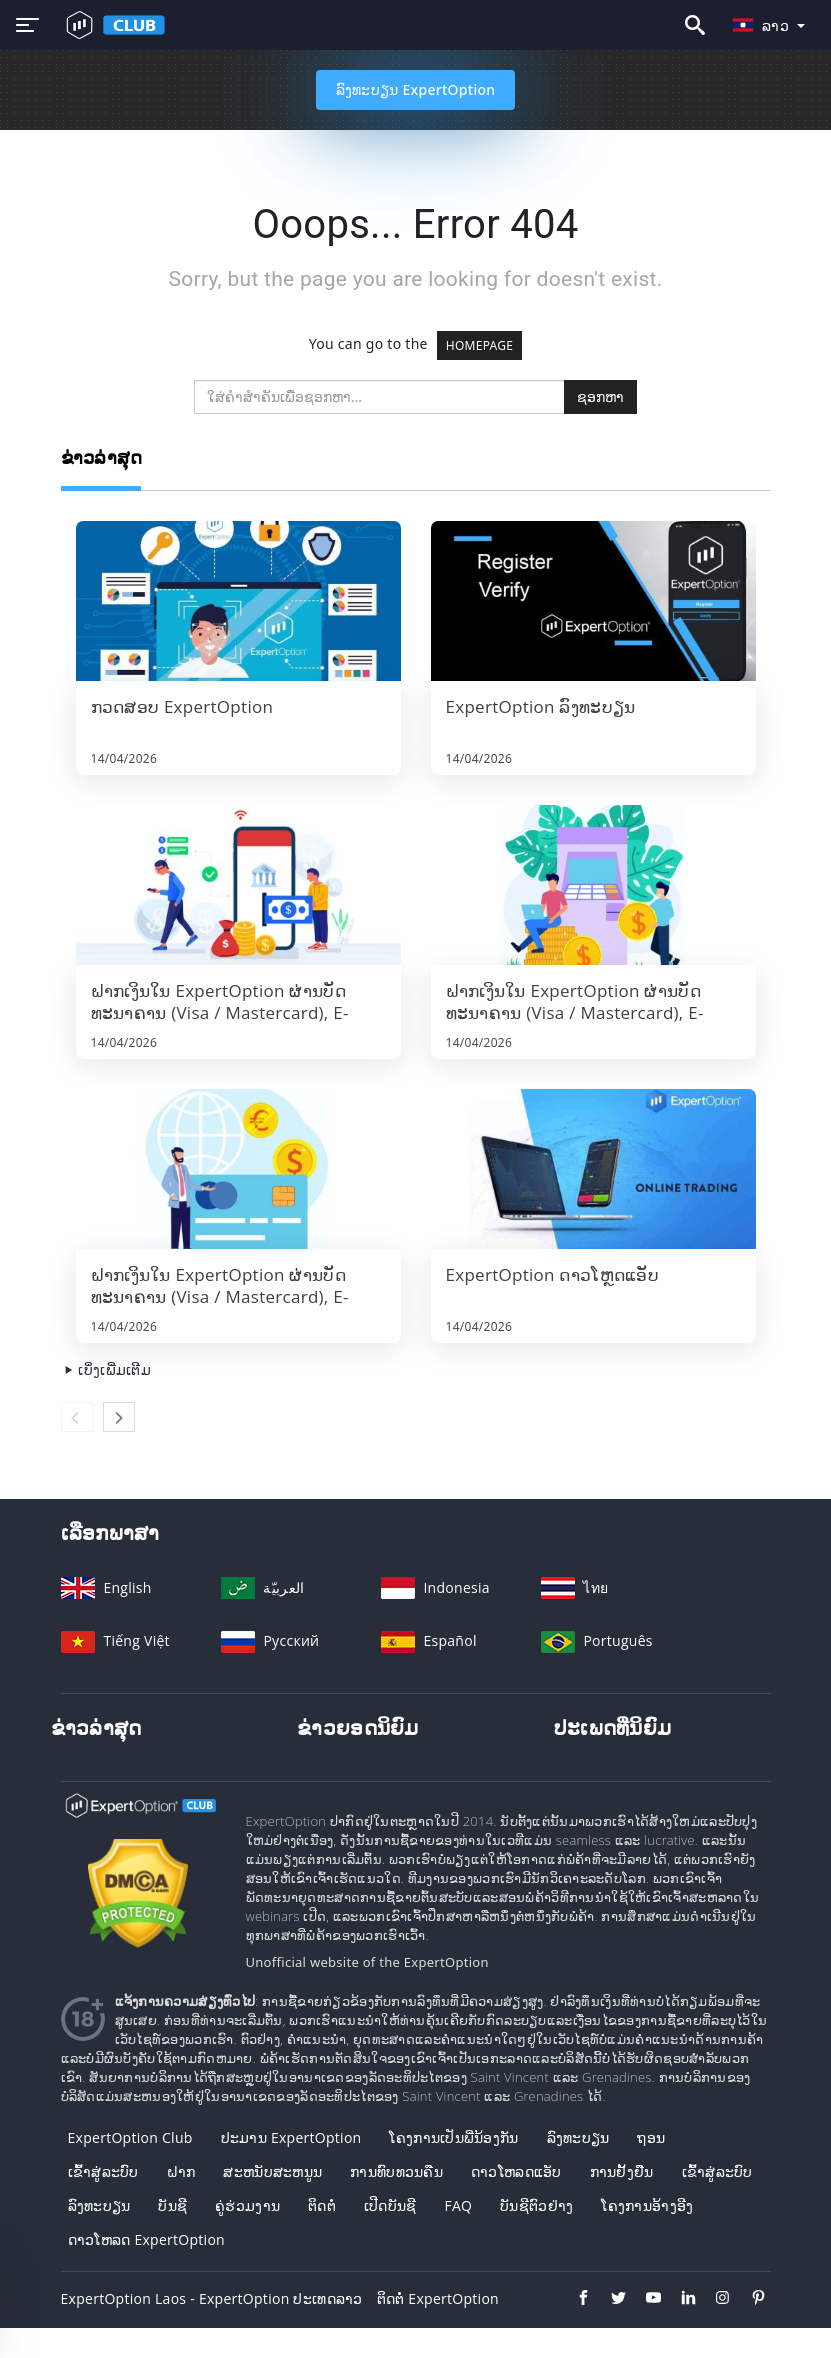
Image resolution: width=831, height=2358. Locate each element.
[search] (379, 397)
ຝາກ (181, 2171)
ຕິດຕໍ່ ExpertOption (438, 2298)
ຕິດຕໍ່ (322, 2205)
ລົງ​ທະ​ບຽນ (99, 2205)
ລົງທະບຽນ (578, 2137)
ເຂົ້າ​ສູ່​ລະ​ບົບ (103, 2171)
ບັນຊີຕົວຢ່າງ (536, 2205)
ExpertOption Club (130, 2137)
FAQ (458, 2205)
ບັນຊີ (172, 2205)
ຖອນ (651, 2137)
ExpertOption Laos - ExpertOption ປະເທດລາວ (212, 2298)
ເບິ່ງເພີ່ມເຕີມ (106, 1369)
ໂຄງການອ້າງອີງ (647, 2205)
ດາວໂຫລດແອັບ (516, 2171)
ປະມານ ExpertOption (291, 2137)
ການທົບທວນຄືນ (396, 2171)
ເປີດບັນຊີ (390, 2205)
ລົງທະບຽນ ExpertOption (416, 89)
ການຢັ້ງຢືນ (622, 2171)
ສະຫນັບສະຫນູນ (272, 2171)
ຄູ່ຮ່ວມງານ (247, 2205)
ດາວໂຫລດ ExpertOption (146, 2239)
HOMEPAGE (480, 345)
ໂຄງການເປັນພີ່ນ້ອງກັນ (453, 2137)
